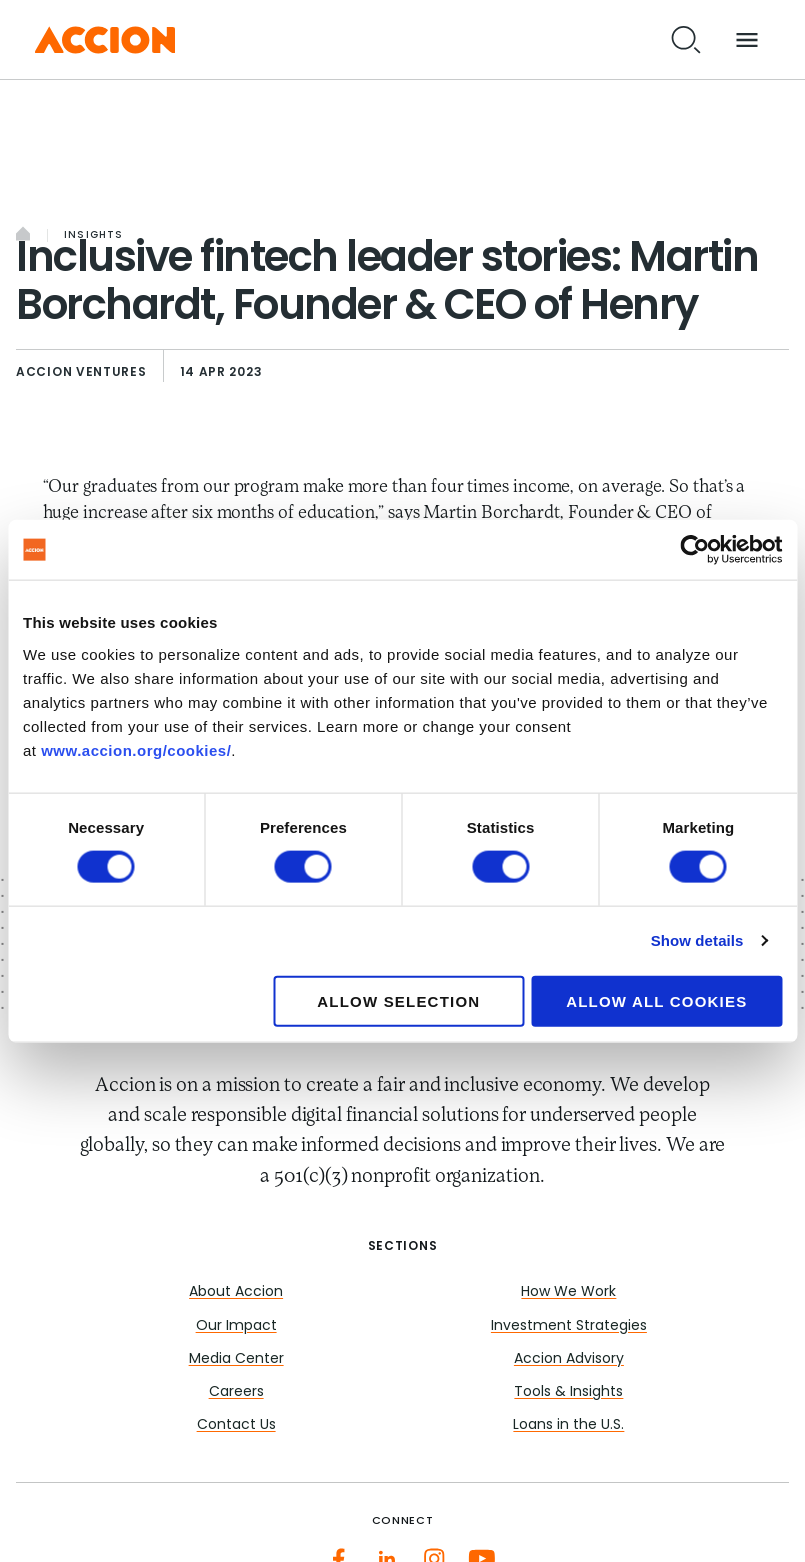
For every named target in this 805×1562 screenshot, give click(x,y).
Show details (697, 940)
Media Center (236, 1359)
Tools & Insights (568, 1392)
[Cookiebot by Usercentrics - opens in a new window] (694, 550)
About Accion (236, 1292)
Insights (94, 235)
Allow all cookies (656, 1000)
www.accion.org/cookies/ (136, 749)
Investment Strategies (569, 1326)
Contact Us (236, 1425)
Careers (236, 1392)
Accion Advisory (569, 1359)
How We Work (568, 1292)
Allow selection (398, 1000)
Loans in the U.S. (568, 1425)
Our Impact (236, 1326)
